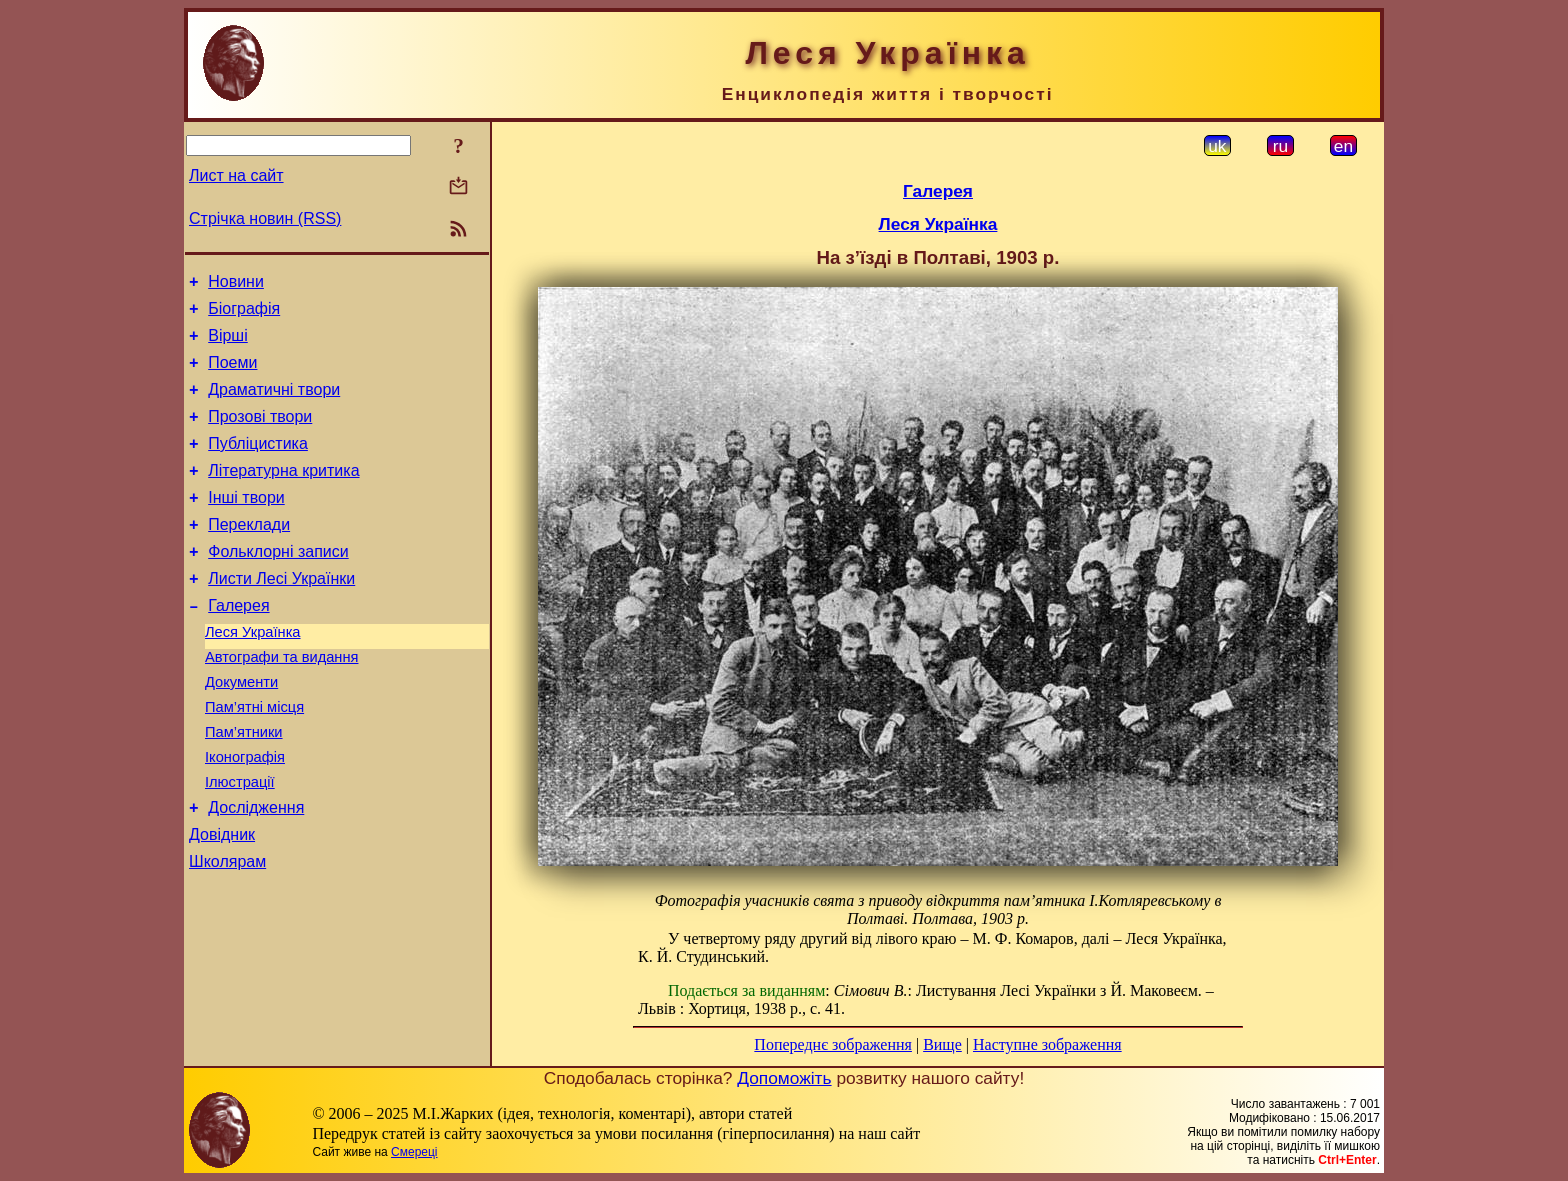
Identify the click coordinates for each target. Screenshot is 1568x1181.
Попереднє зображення (833, 1044)
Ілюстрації (240, 842)
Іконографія (245, 814)
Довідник (222, 900)
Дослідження (256, 870)
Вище (942, 1044)
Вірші (228, 344)
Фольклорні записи (278, 584)
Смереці (414, 1152)
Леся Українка (253, 674)
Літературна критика (283, 494)
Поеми (232, 374)
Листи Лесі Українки (281, 614)
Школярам (227, 930)
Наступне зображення (1047, 1044)
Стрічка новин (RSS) (265, 218)
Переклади (249, 554)
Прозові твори (260, 434)
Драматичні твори (274, 404)
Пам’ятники (244, 786)
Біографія (244, 314)
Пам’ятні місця (254, 758)
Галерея (238, 644)
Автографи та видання (281, 702)
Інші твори (246, 524)
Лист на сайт (236, 175)
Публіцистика (258, 464)
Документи (241, 730)
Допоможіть (784, 1078)
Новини (236, 284)
